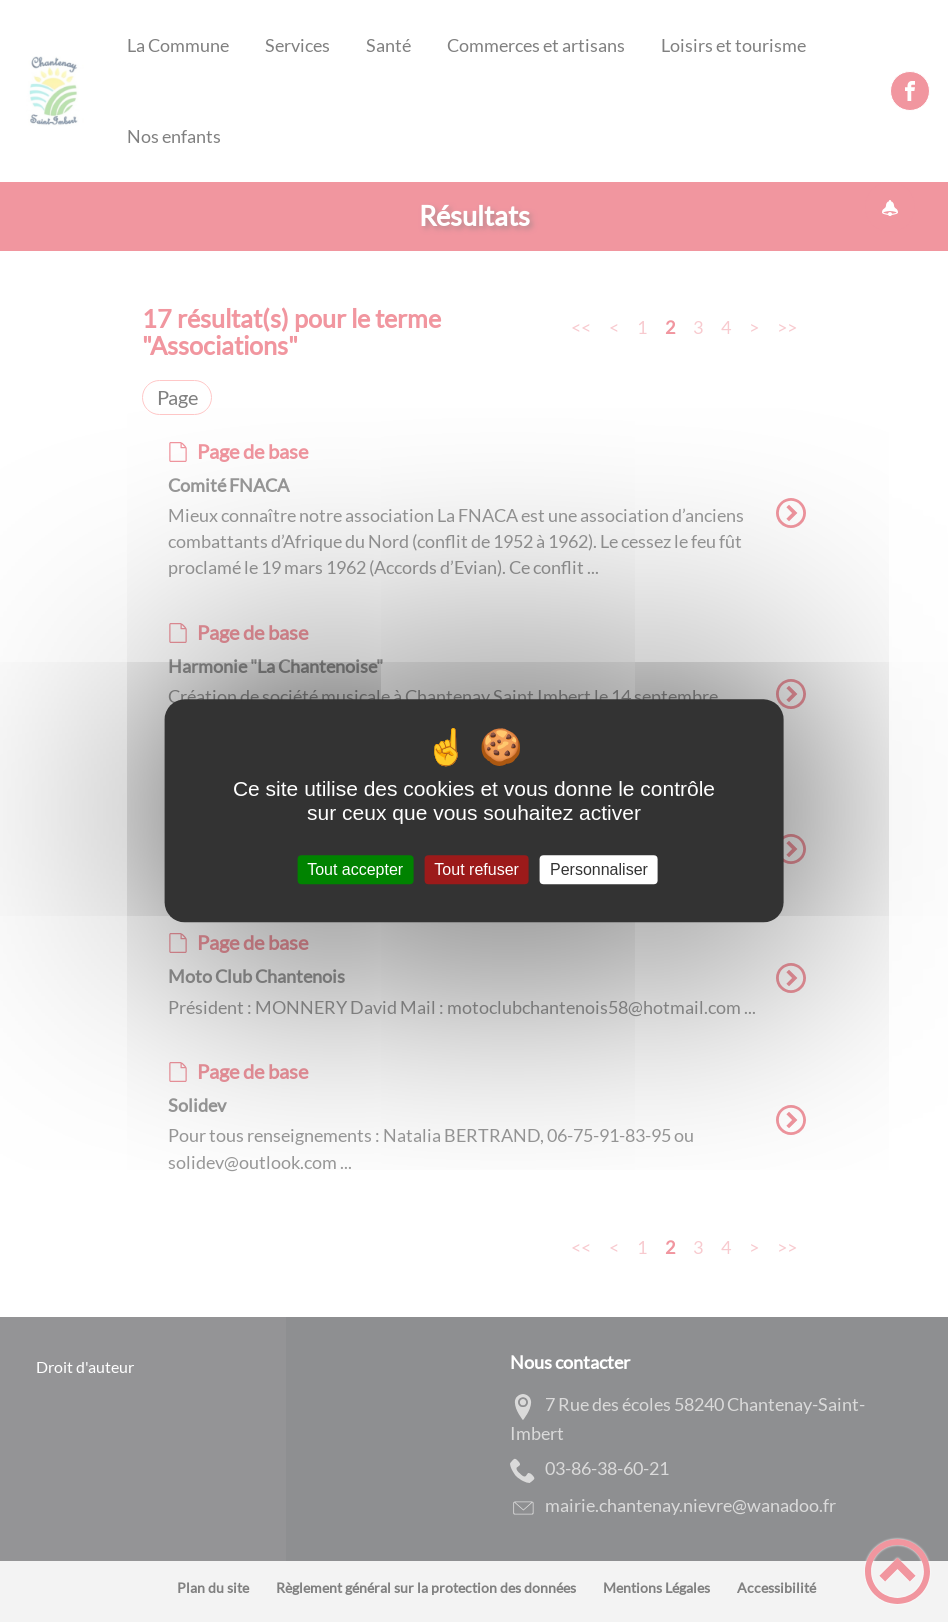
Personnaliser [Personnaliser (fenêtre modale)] (599, 869)
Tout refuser (476, 869)
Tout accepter (355, 869)
